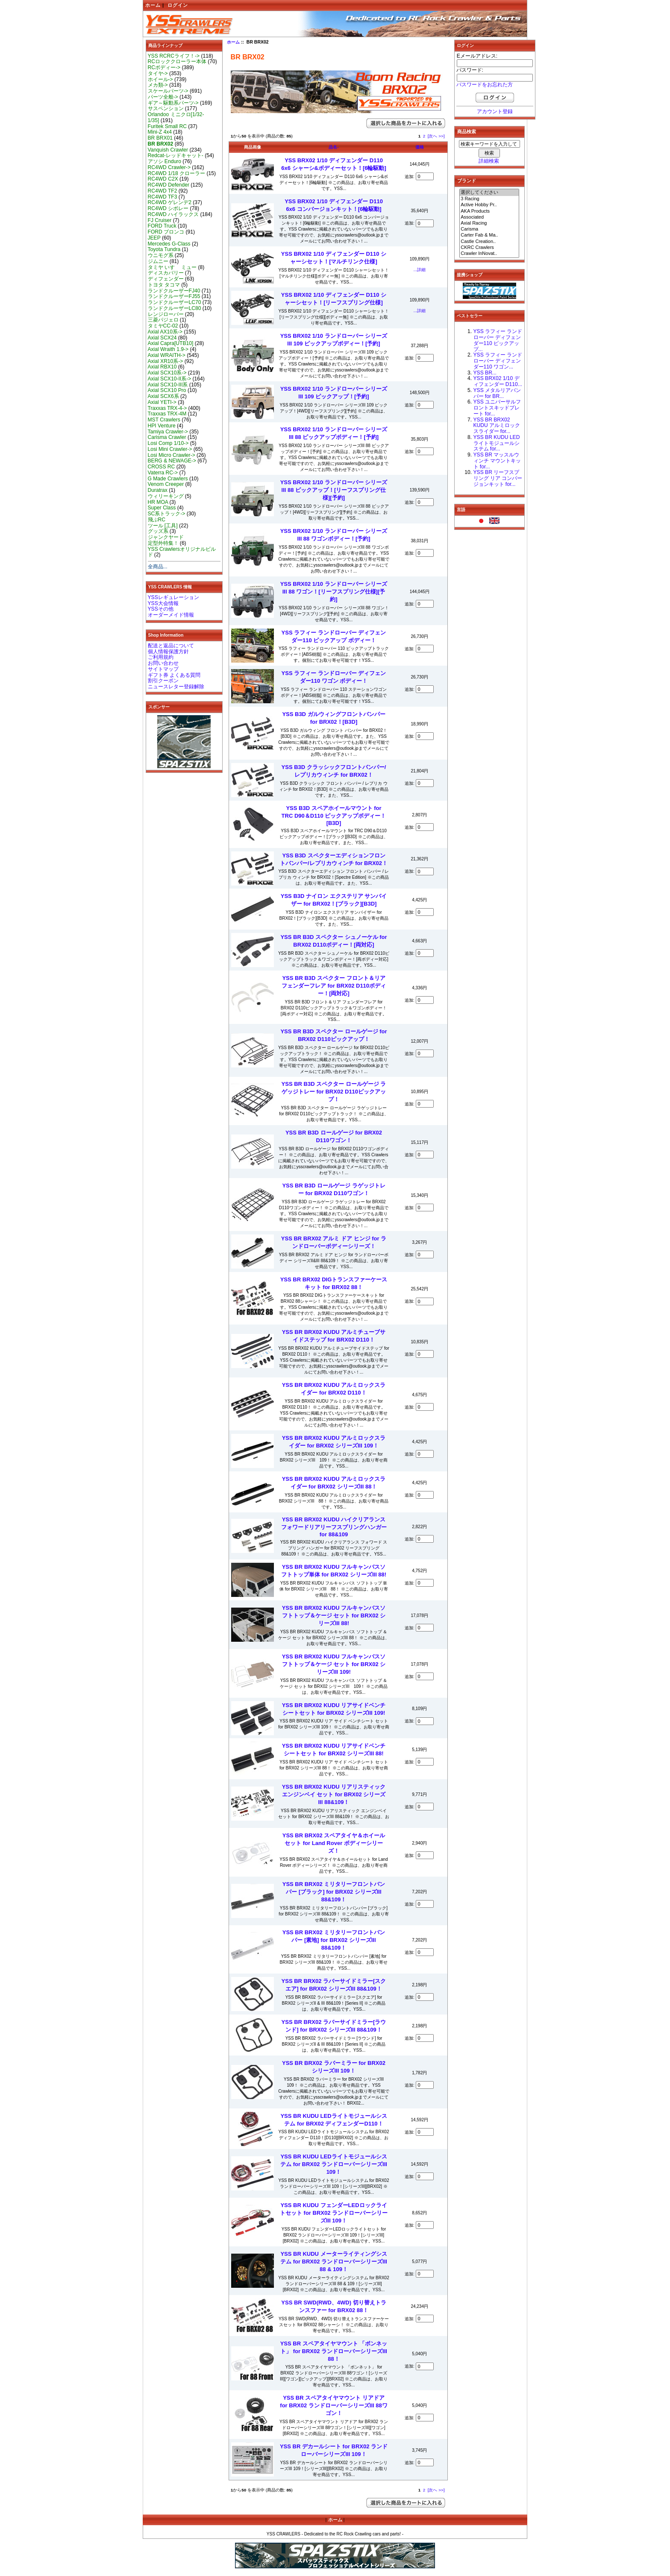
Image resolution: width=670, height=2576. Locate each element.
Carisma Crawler (167, 437)
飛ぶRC (156, 520)
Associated (489, 217)
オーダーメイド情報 (171, 615)
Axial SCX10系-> (167, 373)
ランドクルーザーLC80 (174, 308)
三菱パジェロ (163, 320)
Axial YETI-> (162, 402)
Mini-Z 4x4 (160, 132)
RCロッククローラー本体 (177, 61)
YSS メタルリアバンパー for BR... (497, 393)
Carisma (489, 229)
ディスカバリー (166, 273)
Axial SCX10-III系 (168, 385)
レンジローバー (166, 314)
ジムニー (158, 261)
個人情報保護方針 (168, 652)
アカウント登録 (495, 111)
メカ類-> (158, 85)
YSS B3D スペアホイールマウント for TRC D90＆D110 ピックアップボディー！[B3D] (334, 815)
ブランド (466, 180)
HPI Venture (162, 426)
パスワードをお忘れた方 (484, 85)
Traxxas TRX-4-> (167, 408)
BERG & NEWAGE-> (172, 461)
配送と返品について (171, 646)
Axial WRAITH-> (166, 355)
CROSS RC (161, 467)
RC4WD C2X (163, 179)
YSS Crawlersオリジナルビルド (182, 552)
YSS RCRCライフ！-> (174, 56)
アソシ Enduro (164, 161)
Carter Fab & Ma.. (489, 235)
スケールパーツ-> (168, 91)
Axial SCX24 (162, 338)
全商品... (158, 567)
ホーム (153, 5)
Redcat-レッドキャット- (175, 155)
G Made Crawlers (168, 479)
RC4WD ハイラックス (173, 214)
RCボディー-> (164, 67)
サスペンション (166, 108)
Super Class (162, 508)
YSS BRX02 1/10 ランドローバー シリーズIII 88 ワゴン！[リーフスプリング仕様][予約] (334, 591)
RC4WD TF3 (162, 197)
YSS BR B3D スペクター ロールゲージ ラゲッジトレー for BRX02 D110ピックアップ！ (334, 1091)
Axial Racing (489, 223)
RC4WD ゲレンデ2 (169, 202)
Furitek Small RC (167, 126)
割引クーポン (163, 681)
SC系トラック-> (166, 514)
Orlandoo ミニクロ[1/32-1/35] (176, 117)
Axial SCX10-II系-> (169, 379)
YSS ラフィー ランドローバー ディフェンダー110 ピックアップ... (498, 340)
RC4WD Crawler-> (169, 167)
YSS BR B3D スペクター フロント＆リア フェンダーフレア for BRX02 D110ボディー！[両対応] (334, 986)
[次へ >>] (436, 136)
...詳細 (420, 269)
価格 (419, 147)
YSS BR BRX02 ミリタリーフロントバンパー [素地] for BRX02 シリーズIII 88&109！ (333, 1940)
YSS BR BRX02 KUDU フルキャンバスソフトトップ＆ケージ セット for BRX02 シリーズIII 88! (334, 1615)
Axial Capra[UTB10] (171, 343)
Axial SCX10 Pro (167, 390)
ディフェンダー (166, 279)
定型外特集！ (163, 543)
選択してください (489, 192)
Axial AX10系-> (165, 332)
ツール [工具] (163, 526)
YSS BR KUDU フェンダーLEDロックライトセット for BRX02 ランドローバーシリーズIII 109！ (334, 2213)
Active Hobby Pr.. (489, 205)
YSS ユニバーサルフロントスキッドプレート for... (497, 408)
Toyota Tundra (164, 249)
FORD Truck (162, 226)
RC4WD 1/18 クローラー (177, 173)
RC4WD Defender (168, 185)
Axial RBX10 (162, 367)
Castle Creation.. (489, 242)
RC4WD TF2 (162, 191)
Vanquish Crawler (168, 150)
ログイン (178, 5)
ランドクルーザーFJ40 (174, 291)
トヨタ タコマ (164, 285)
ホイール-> (160, 79)
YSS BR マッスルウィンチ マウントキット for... (497, 461)
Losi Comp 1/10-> (168, 443)
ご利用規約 (160, 657)
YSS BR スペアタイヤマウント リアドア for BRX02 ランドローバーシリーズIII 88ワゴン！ (333, 2405)
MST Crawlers (164, 420)
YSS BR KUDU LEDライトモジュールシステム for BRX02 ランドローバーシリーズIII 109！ (333, 2164)
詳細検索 (489, 161)
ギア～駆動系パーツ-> (173, 103)
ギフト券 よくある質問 (174, 675)
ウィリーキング (166, 496)
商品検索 (466, 131)
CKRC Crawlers (489, 248)
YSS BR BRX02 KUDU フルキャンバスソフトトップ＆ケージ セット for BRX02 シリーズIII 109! (334, 1664)
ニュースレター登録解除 (176, 687)
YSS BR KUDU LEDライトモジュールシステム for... (496, 443)
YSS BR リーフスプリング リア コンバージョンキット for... (498, 478)
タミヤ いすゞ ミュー (172, 267)
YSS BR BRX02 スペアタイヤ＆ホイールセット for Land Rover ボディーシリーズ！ (333, 1843)
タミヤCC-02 (163, 326)
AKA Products (489, 211)
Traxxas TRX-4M (167, 414)
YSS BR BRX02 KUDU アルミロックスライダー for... (496, 426)
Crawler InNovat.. (489, 254)
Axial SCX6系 (163, 396)
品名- (333, 147)
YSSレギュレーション (173, 597)
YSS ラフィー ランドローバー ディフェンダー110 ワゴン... (498, 361)
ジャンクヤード (166, 537)
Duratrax (158, 490)
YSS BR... (485, 373)
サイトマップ (163, 669)
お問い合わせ (163, 663)
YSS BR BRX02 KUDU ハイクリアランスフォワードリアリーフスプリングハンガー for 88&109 (334, 1527)
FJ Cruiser (160, 220)
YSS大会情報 (163, 603)
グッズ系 (158, 531)
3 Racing (489, 199)
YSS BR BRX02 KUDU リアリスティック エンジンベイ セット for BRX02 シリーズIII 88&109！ (334, 1794)
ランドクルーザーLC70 (174, 302)
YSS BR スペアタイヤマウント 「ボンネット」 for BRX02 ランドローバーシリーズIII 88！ (334, 2351)
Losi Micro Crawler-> (171, 455)
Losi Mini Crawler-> (170, 449)
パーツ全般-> (163, 97)
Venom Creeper (166, 484)
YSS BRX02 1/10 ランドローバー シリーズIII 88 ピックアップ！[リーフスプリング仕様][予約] (334, 490)
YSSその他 (160, 609)
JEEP (154, 238)
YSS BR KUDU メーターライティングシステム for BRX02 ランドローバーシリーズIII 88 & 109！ (333, 2261)
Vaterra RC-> (163, 473)
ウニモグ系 (160, 255)
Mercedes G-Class (169, 244)
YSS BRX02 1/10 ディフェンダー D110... (497, 381)
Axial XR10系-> (165, 361)
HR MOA (158, 502)
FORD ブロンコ (166, 232)
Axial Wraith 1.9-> (168, 349)
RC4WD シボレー (168, 208)
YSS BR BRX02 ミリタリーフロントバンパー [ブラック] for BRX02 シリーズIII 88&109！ (333, 1892)
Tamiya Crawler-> (168, 432)
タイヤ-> (158, 73)
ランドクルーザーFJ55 (174, 296)
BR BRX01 (160, 138)
